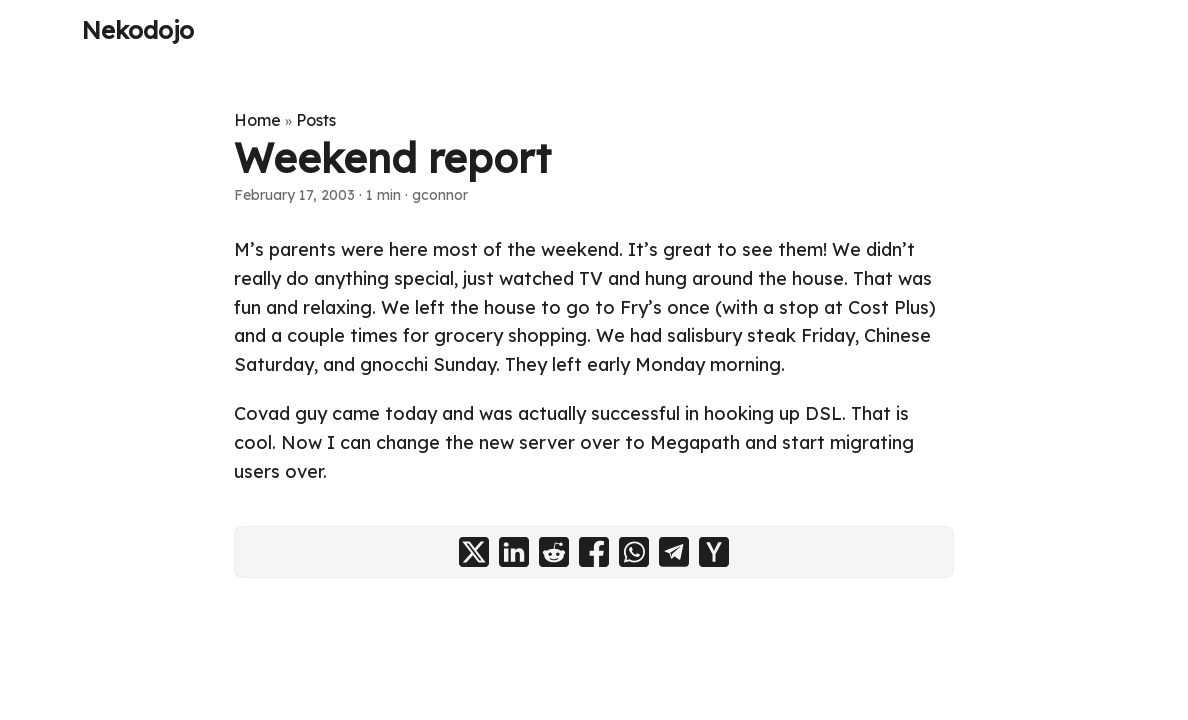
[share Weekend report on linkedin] (514, 552)
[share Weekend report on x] (474, 552)
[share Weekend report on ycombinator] (714, 552)
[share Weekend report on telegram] (674, 552)
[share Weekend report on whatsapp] (634, 552)
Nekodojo (138, 30)
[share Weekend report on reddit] (554, 552)
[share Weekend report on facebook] (594, 552)
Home (257, 120)
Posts (316, 120)
